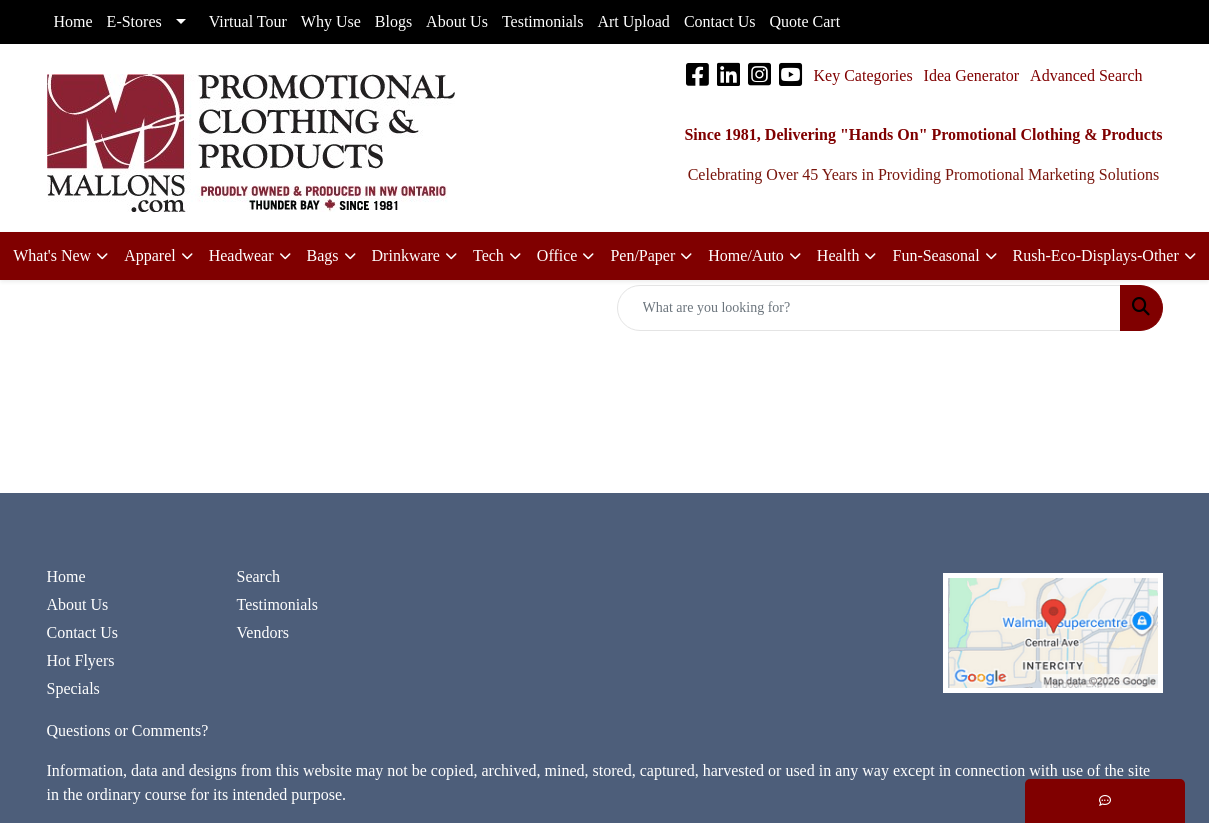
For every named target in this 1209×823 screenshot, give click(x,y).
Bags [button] (323, 255)
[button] (566, 256)
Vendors (263, 632)
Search (259, 576)
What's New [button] (52, 255)
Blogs (393, 21)
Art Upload (633, 21)
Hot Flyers (81, 660)
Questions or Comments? (128, 730)
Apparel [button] (150, 255)
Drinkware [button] (406, 255)
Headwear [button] (241, 255)
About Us (78, 604)
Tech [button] (488, 255)
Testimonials (278, 604)
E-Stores (134, 21)
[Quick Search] (869, 308)
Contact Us (83, 632)
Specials (73, 688)
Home (66, 576)
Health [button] (838, 255)
